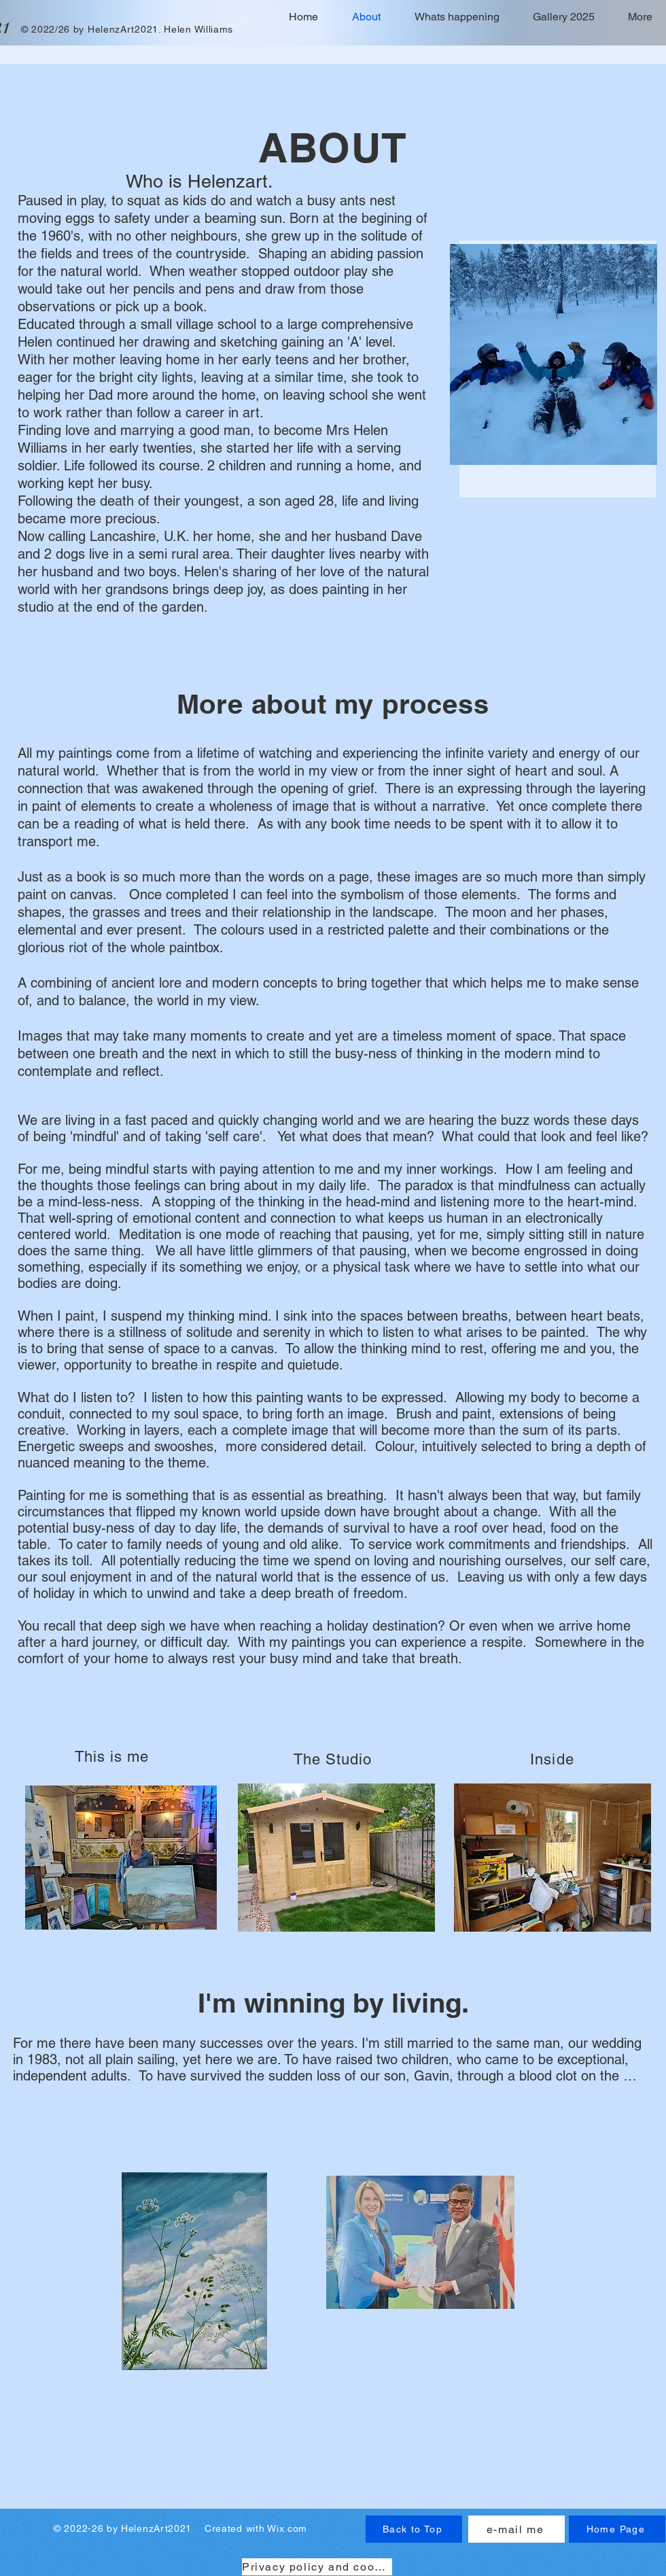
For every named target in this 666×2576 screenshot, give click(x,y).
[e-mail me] (516, 2529)
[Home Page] (617, 2529)
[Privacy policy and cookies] (317, 2566)
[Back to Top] (414, 2529)
